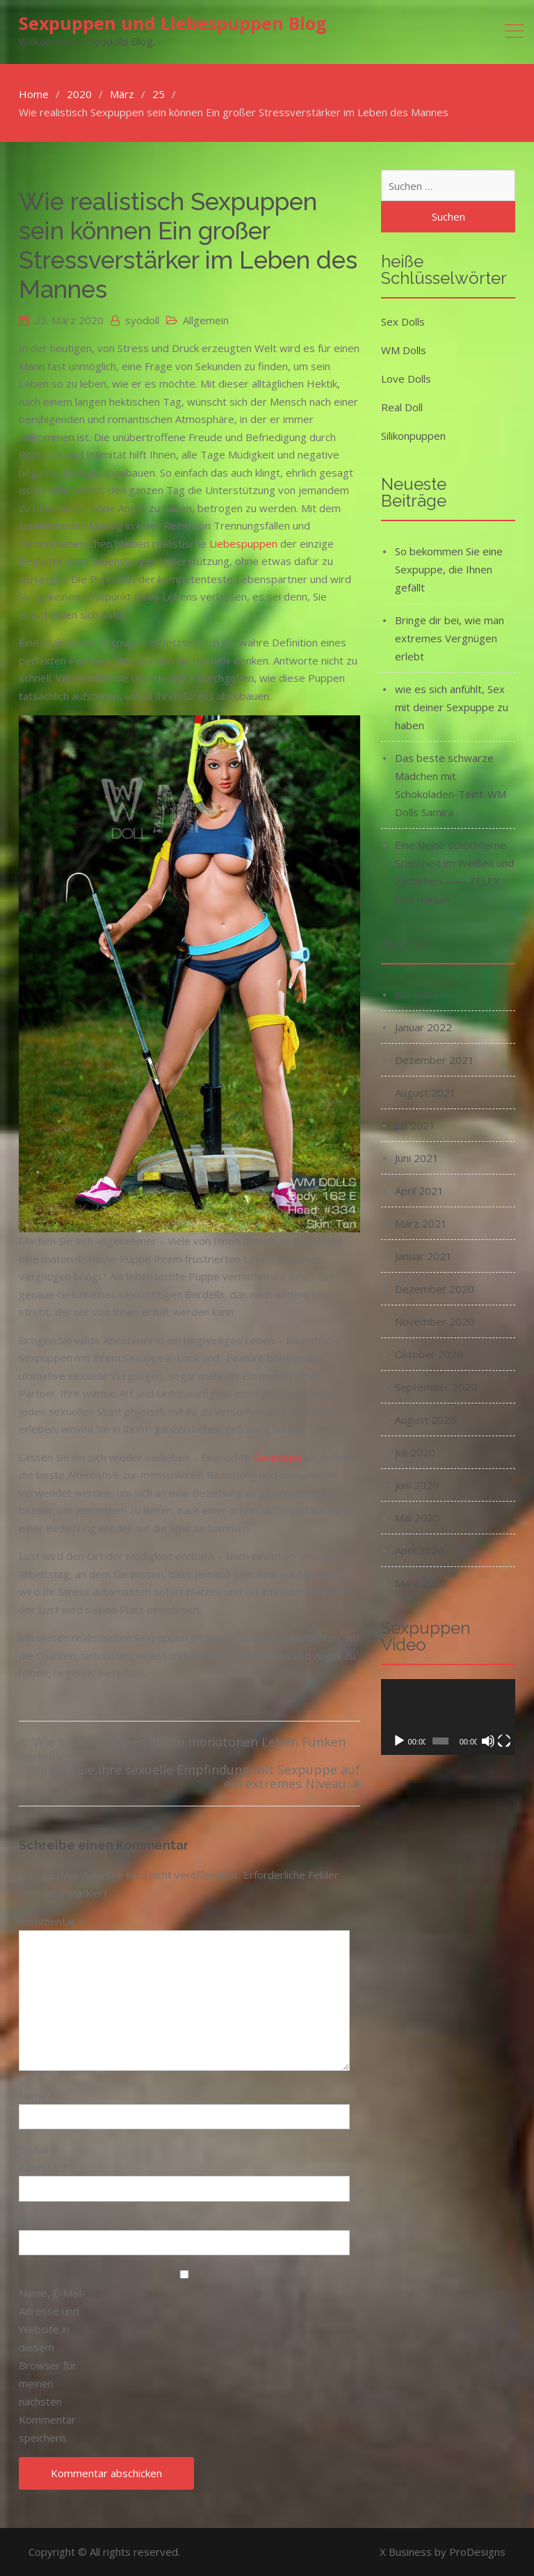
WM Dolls (403, 350)
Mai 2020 (417, 1518)
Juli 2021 (415, 1125)
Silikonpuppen (413, 436)
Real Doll (402, 407)
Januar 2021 (423, 1256)
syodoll (142, 320)
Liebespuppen (243, 543)
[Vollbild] (504, 1741)
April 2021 (419, 1191)
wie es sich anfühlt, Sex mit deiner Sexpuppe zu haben (451, 707)
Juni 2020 (417, 1485)
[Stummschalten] (488, 1741)
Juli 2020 (415, 1452)
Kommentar (51, 1921)
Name (37, 2095)
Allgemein (206, 320)
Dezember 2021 (434, 1060)
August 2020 (425, 1419)
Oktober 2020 (429, 1354)
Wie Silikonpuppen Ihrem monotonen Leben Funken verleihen (182, 1749)
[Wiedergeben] (399, 1741)
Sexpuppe (278, 1457)
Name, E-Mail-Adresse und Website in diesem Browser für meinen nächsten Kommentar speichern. (52, 2365)
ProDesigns (477, 2552)
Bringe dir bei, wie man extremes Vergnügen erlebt (449, 638)
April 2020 (419, 1550)
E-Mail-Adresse (43, 2158)
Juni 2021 (417, 1158)
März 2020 (421, 1583)
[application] (448, 1717)
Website (39, 2221)
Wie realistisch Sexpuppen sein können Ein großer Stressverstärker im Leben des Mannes (188, 245)
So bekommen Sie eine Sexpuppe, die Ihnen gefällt (449, 569)
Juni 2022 (417, 994)
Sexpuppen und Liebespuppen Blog (173, 23)
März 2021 (421, 1223)
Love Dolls (406, 378)
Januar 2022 (423, 1027)
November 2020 (434, 1321)
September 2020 (436, 1387)
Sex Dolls (403, 321)
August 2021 (425, 1092)
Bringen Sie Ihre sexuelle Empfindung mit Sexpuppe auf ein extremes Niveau (193, 1777)
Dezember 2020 (434, 1289)
